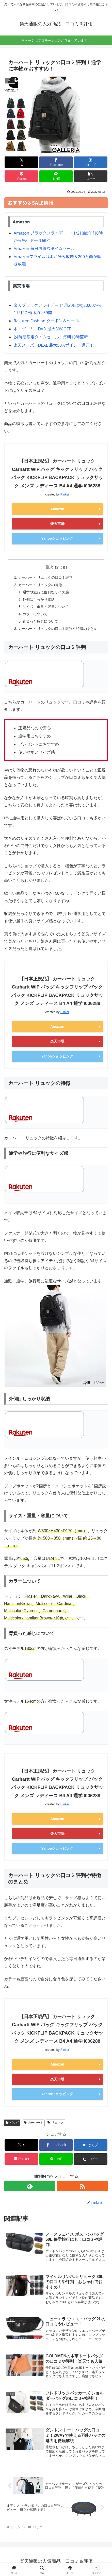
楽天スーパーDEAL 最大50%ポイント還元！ (54, 345)
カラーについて (35, 614)
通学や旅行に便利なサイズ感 (46, 592)
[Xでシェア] (21, 162)
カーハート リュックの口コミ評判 (45, 577)
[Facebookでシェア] (56, 162)
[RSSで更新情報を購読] (82, 2186)
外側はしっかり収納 (39, 599)
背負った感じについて (40, 621)
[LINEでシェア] (56, 176)
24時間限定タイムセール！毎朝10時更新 (51, 337)
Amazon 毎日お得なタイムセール (44, 248)
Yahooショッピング (57, 538)
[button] (90, 176)
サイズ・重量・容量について (46, 607)
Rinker (64, 494)
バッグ (12, 2122)
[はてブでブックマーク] (90, 162)
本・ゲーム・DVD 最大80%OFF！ (44, 329)
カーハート (33, 2122)
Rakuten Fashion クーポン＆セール (46, 321)
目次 (49, 567)
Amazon (57, 509)
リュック (55, 2122)
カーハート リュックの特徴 (40, 585)
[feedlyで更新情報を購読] (29, 2186)
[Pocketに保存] (21, 176)
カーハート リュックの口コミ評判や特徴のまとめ (58, 629)
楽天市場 (57, 524)
